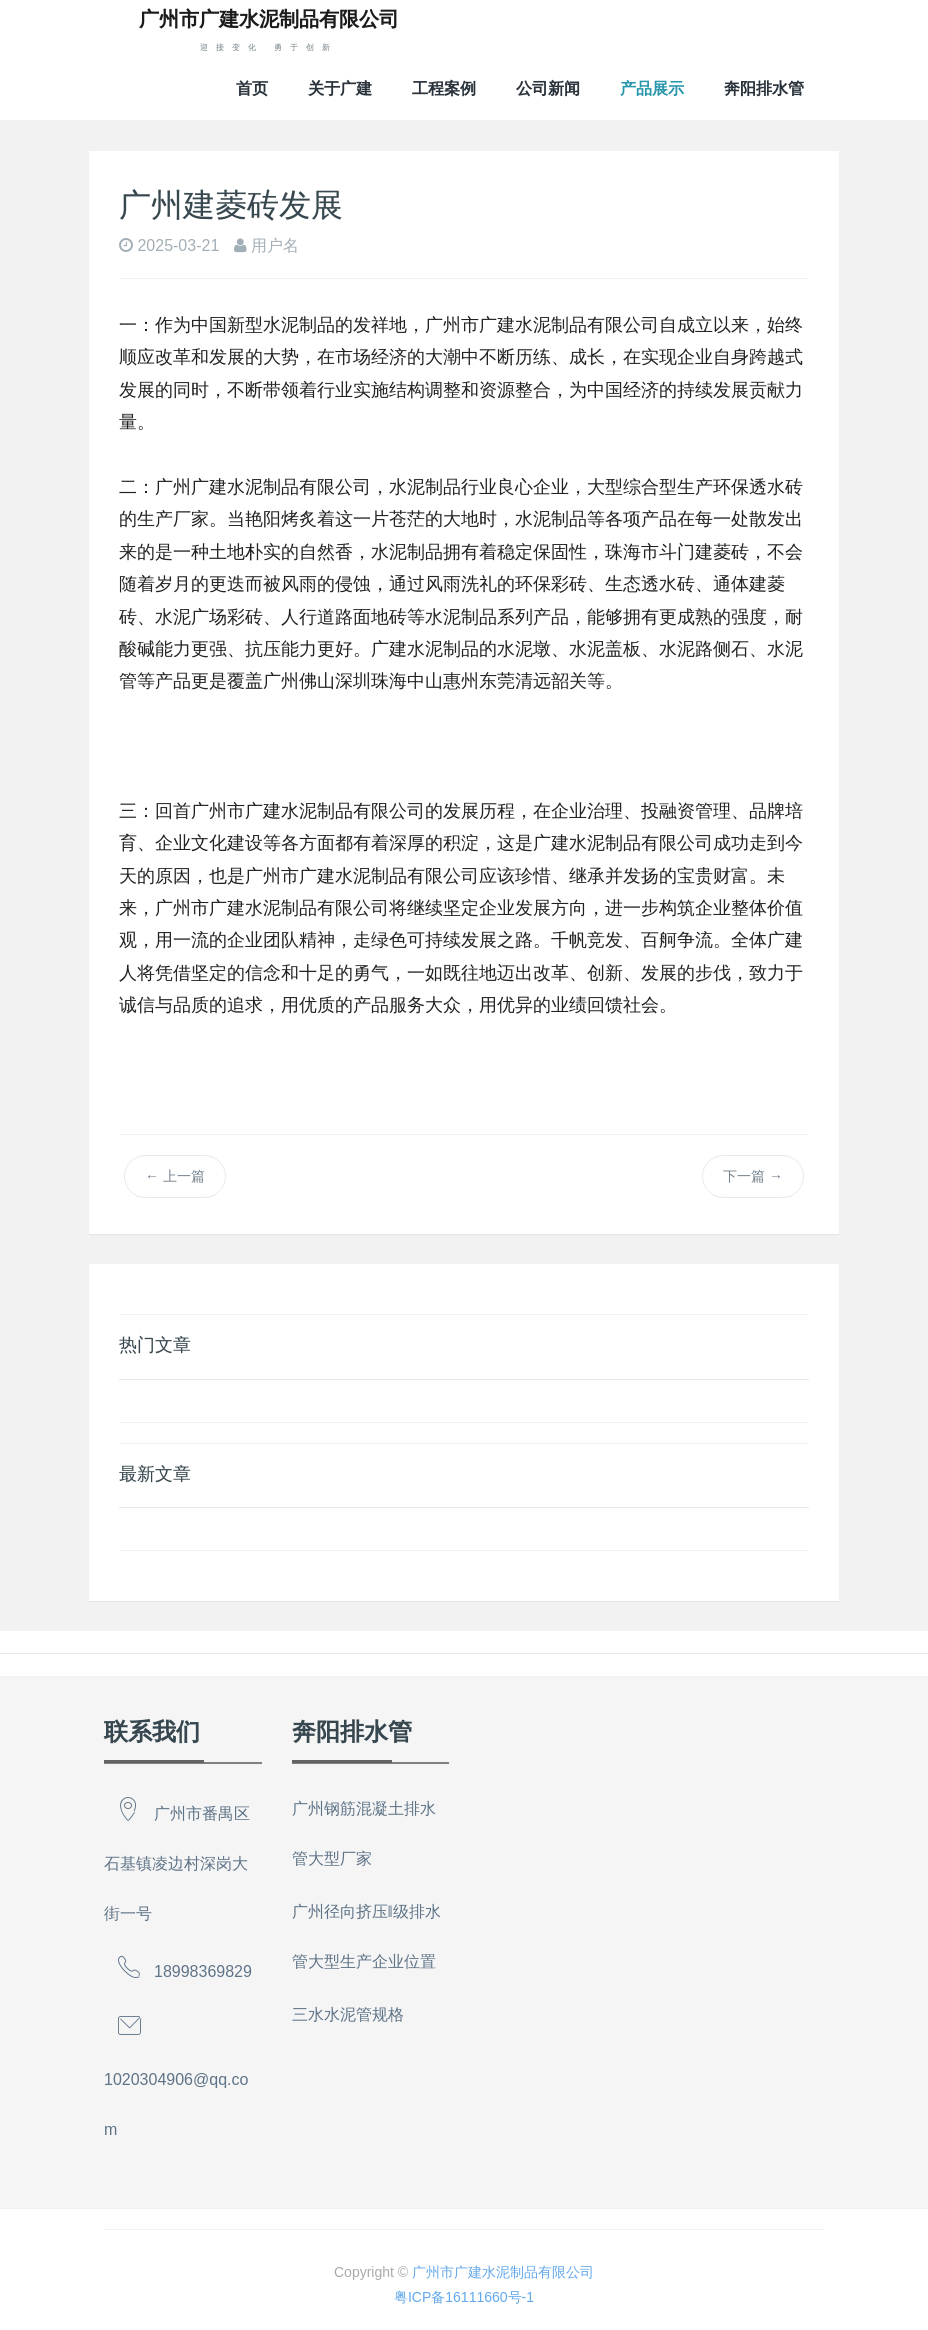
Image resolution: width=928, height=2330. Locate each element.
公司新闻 (548, 88)
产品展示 (652, 88)
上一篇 (175, 1176)
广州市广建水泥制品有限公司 (503, 2272)
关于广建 (340, 88)
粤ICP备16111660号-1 (464, 2297)
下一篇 (753, 1176)
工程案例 (444, 88)
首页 (252, 88)
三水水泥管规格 (348, 2014)
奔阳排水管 (764, 88)
